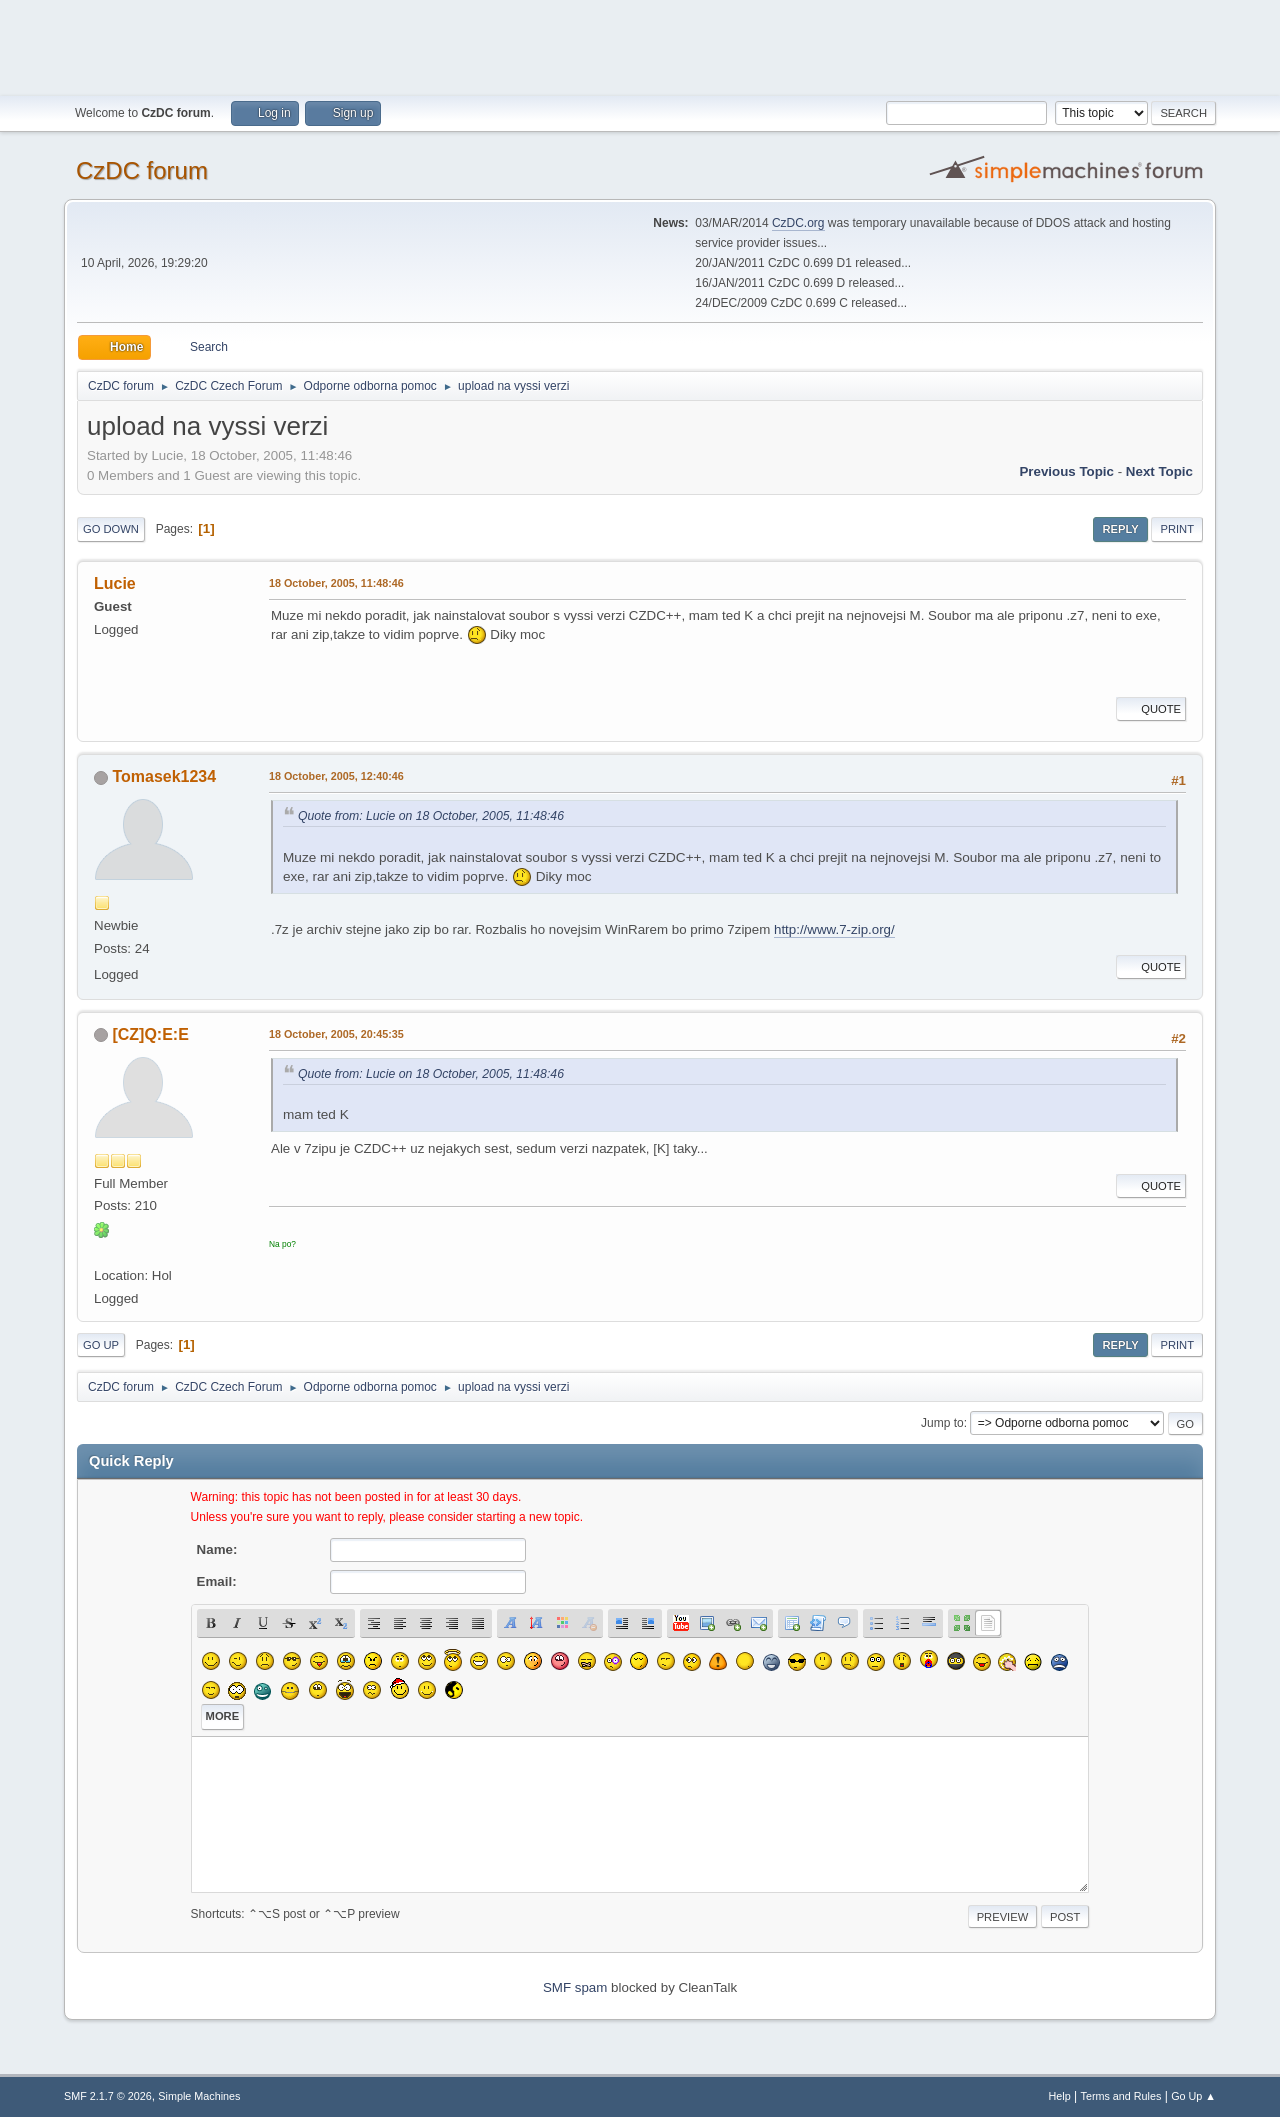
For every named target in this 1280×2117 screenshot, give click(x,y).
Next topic (1159, 471)
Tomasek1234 (164, 776)
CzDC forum (142, 170)
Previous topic (1066, 471)
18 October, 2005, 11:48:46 (336, 583)
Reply (1120, 529)
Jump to (942, 1423)
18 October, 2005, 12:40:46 (336, 776)
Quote (1151, 709)
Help (1060, 2096)
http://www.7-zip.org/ (834, 929)
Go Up (101, 1345)
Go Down (111, 529)
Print (1177, 529)
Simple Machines (199, 2096)
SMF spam (575, 1987)
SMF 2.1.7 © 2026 (108, 2096)
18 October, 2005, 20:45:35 (336, 1034)
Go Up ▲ (1193, 2096)
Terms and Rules (1121, 2096)
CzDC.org (798, 223)
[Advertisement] (640, 45)
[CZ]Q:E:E (150, 1034)
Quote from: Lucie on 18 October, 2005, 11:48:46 (431, 816)
